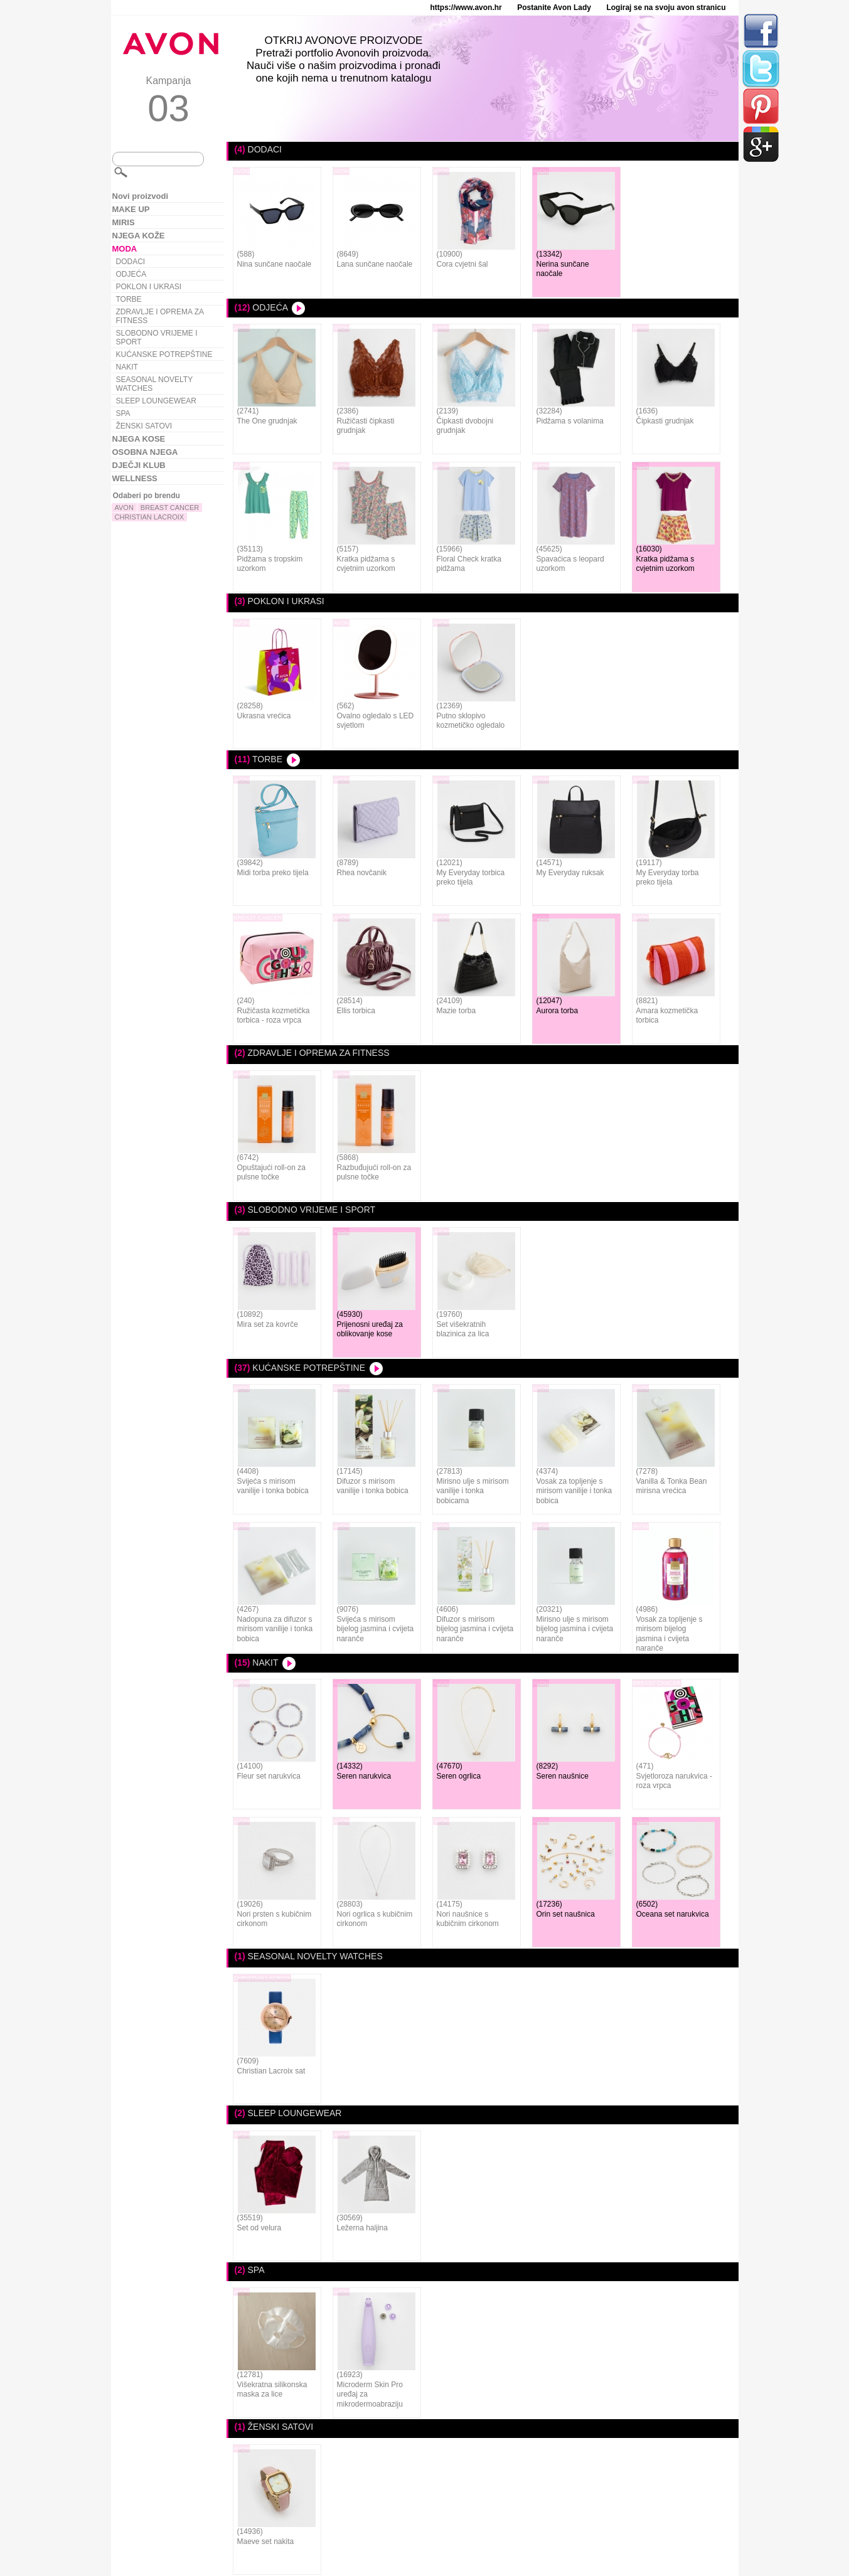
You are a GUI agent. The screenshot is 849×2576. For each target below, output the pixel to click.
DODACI (131, 261)
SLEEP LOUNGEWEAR (156, 401)
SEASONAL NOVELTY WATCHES (154, 384)
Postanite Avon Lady (554, 7)
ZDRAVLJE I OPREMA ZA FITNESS (160, 316)
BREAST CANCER (170, 507)
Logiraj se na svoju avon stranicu (665, 7)
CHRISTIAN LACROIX (149, 517)
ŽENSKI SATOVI (144, 426)
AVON (124, 507)
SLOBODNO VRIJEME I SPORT (157, 337)
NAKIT (127, 367)
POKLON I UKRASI (149, 286)
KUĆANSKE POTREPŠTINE (164, 354)
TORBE (129, 299)
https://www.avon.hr (466, 7)
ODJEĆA (131, 274)
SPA (123, 413)
